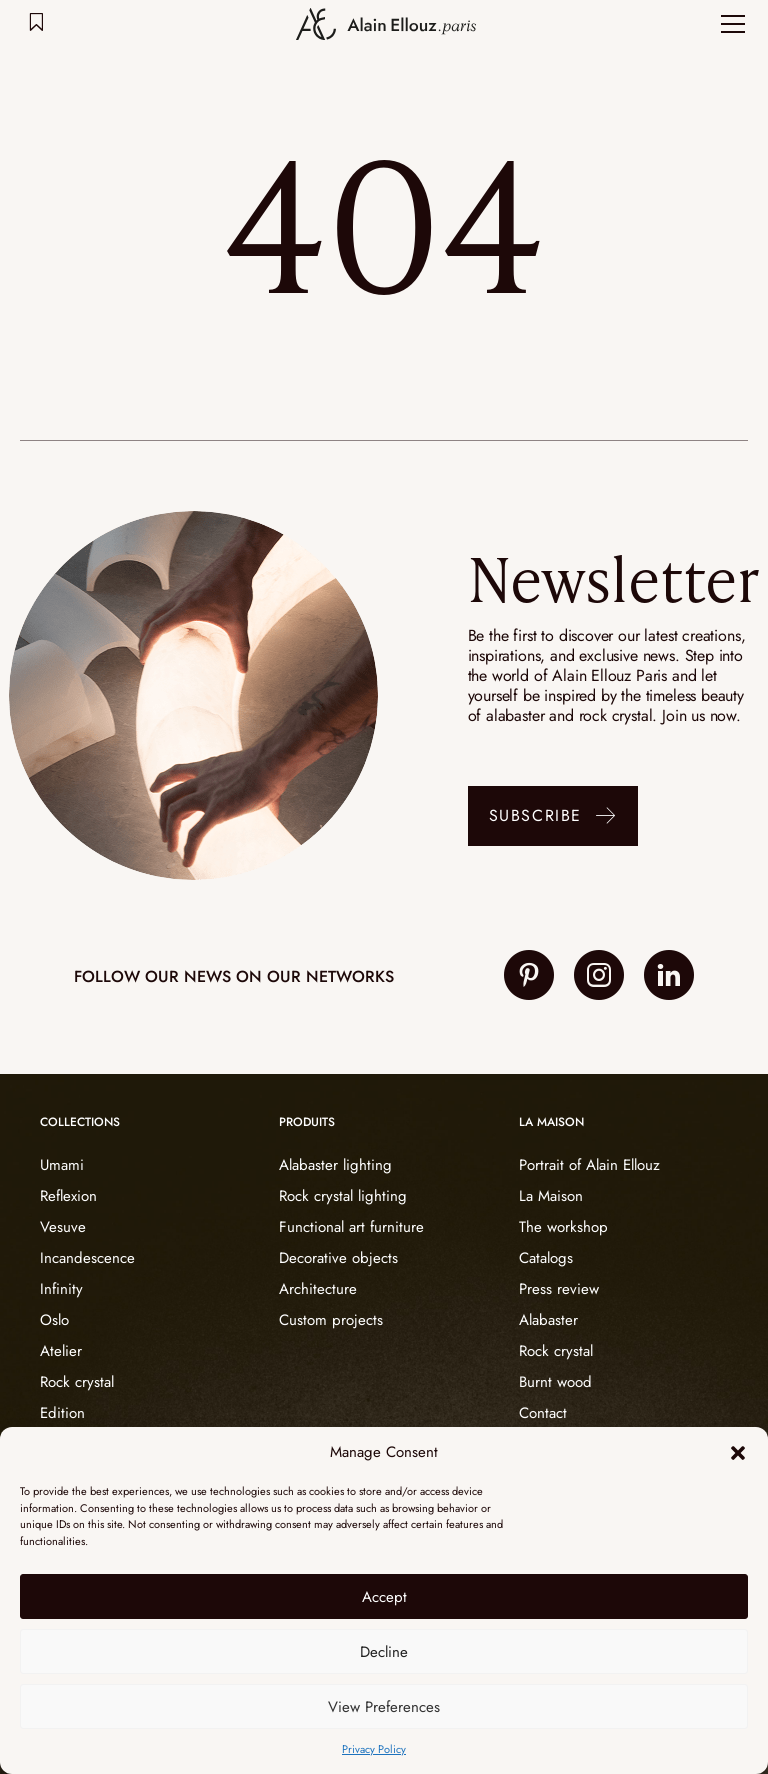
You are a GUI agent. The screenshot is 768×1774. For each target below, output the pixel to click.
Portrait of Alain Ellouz (589, 1165)
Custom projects (331, 1320)
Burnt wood (555, 1382)
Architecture (318, 1289)
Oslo (54, 1320)
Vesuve (63, 1227)
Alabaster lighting (335, 1165)
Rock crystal (77, 1382)
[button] (738, 1453)
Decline (384, 1652)
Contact (543, 1413)
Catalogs (546, 1258)
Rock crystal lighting (343, 1196)
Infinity (61, 1289)
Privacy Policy (374, 1749)
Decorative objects (338, 1258)
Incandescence (87, 1258)
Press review (559, 1289)
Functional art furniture (351, 1227)
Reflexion (68, 1196)
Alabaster (548, 1320)
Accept (384, 1597)
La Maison (551, 1196)
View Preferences (384, 1707)
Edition (62, 1413)
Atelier (61, 1351)
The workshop (563, 1227)
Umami (62, 1165)
